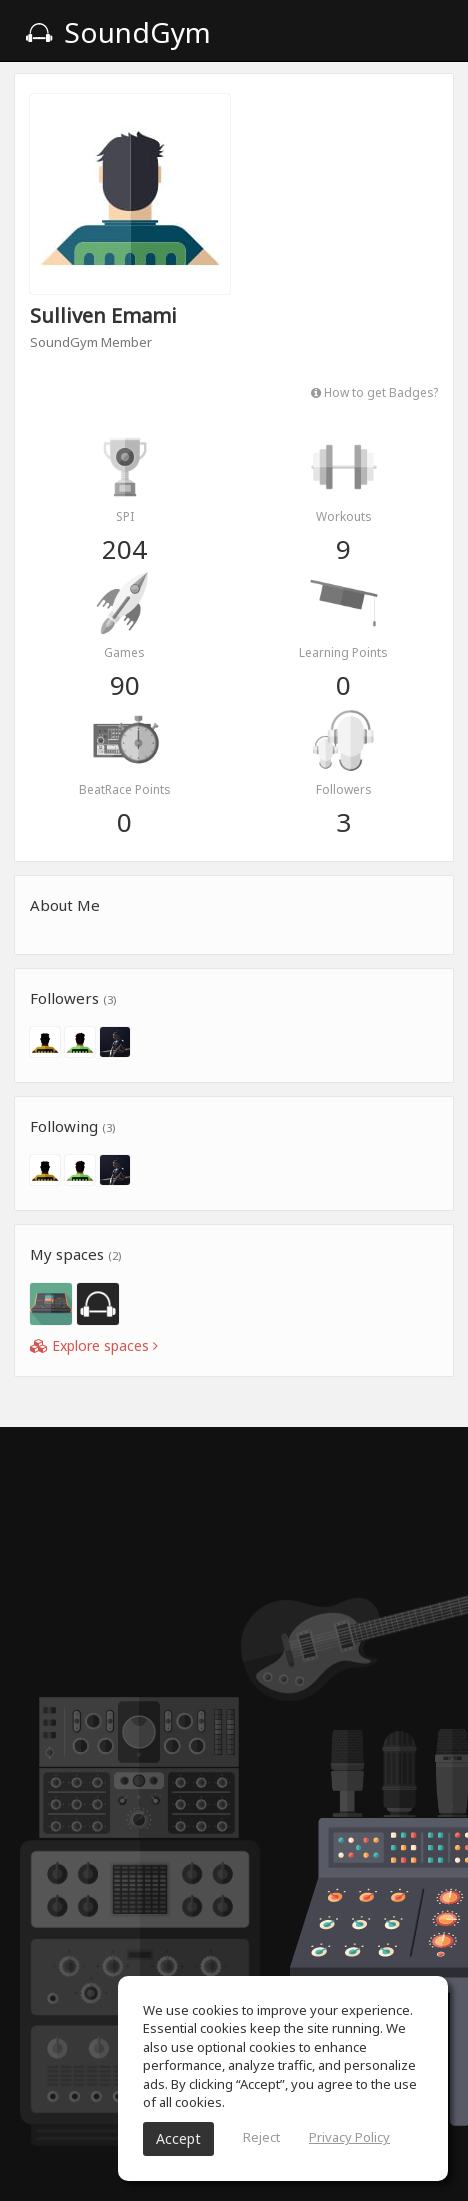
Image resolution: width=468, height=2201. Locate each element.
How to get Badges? (374, 392)
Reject (261, 2137)
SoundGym (118, 32)
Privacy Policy (349, 2137)
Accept (178, 2138)
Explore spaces (94, 1345)
